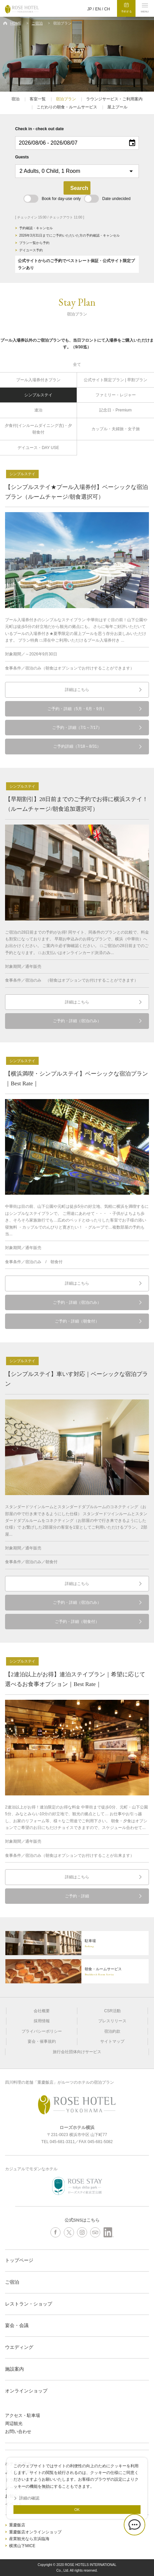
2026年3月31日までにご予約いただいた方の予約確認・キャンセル (69, 235)
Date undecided (107, 198)
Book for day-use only (52, 198)
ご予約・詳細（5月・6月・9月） (77, 708)
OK (77, 2510)
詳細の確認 (29, 2498)
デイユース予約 (31, 250)
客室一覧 (38, 99)
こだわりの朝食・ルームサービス (67, 107)
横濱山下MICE (22, 2545)
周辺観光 (14, 2423)
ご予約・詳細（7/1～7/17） (77, 727)
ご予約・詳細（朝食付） (77, 1321)
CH (107, 9)
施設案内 (14, 2369)
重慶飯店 (17, 2525)
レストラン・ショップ (28, 2304)
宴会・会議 (17, 2325)
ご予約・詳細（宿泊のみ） (77, 1021)
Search (79, 188)
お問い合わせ (18, 2431)
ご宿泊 (37, 23)
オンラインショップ (26, 2390)
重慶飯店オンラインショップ (35, 2532)
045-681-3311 (62, 2141)
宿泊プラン (66, 99)
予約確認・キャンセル (36, 228)
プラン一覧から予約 (34, 243)
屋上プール (117, 107)
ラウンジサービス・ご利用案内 (114, 99)
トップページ (19, 2260)
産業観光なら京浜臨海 (29, 2538)
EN (98, 9)
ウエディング (19, 2347)
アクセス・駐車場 (22, 2415)
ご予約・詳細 (77, 1896)
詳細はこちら (77, 689)
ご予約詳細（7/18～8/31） (77, 746)
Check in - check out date (39, 129)
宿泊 (15, 99)
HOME (15, 23)
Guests (22, 157)
